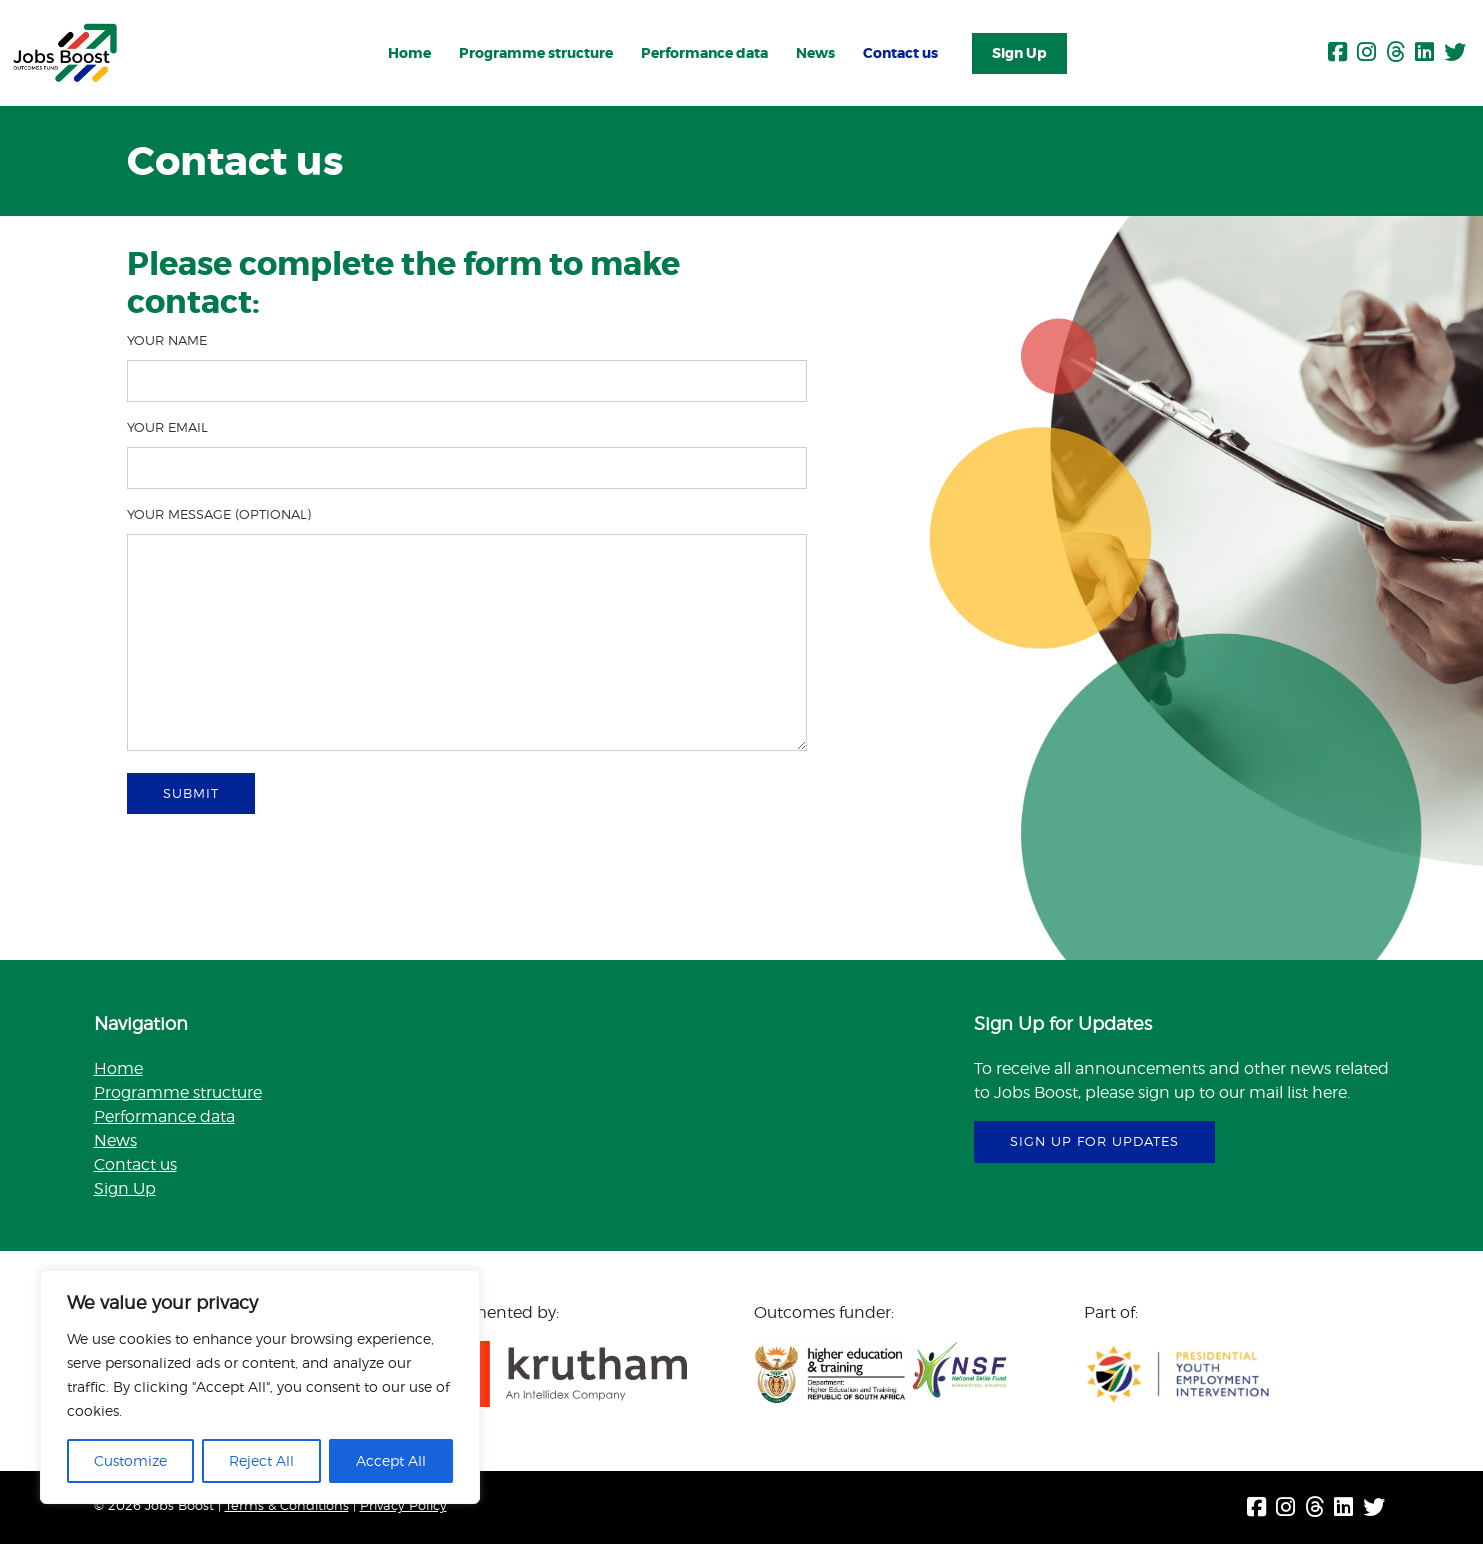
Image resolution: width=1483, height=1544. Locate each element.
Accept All (391, 1460)
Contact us (900, 53)
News (815, 53)
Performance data (704, 53)
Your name (467, 367)
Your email (467, 454)
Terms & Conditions (287, 1505)
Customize (130, 1460)
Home (409, 53)
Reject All (261, 1460)
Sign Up (1019, 53)
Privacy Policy (403, 1505)
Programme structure (536, 53)
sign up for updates (1094, 1141)
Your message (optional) (467, 631)
